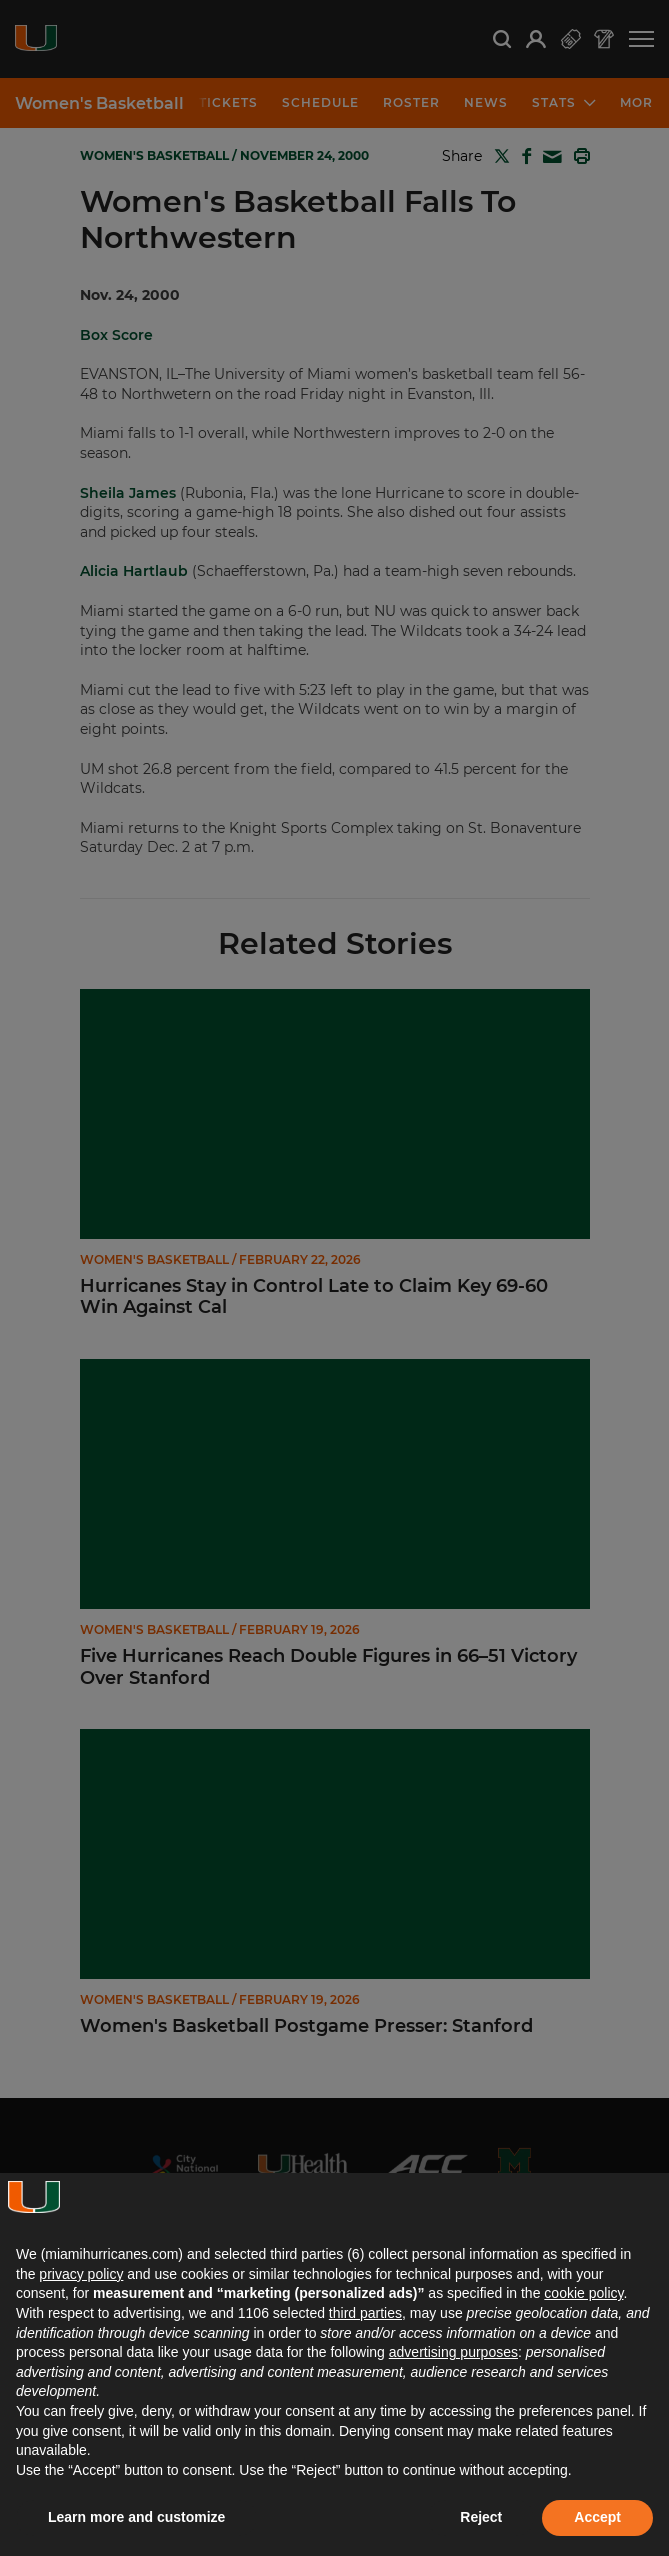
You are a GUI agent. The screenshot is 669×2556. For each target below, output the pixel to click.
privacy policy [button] (81, 2274)
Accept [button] (597, 2517)
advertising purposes (453, 2352)
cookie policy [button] (583, 2293)
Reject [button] (481, 2517)
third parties (365, 2313)
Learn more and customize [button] (136, 2517)
